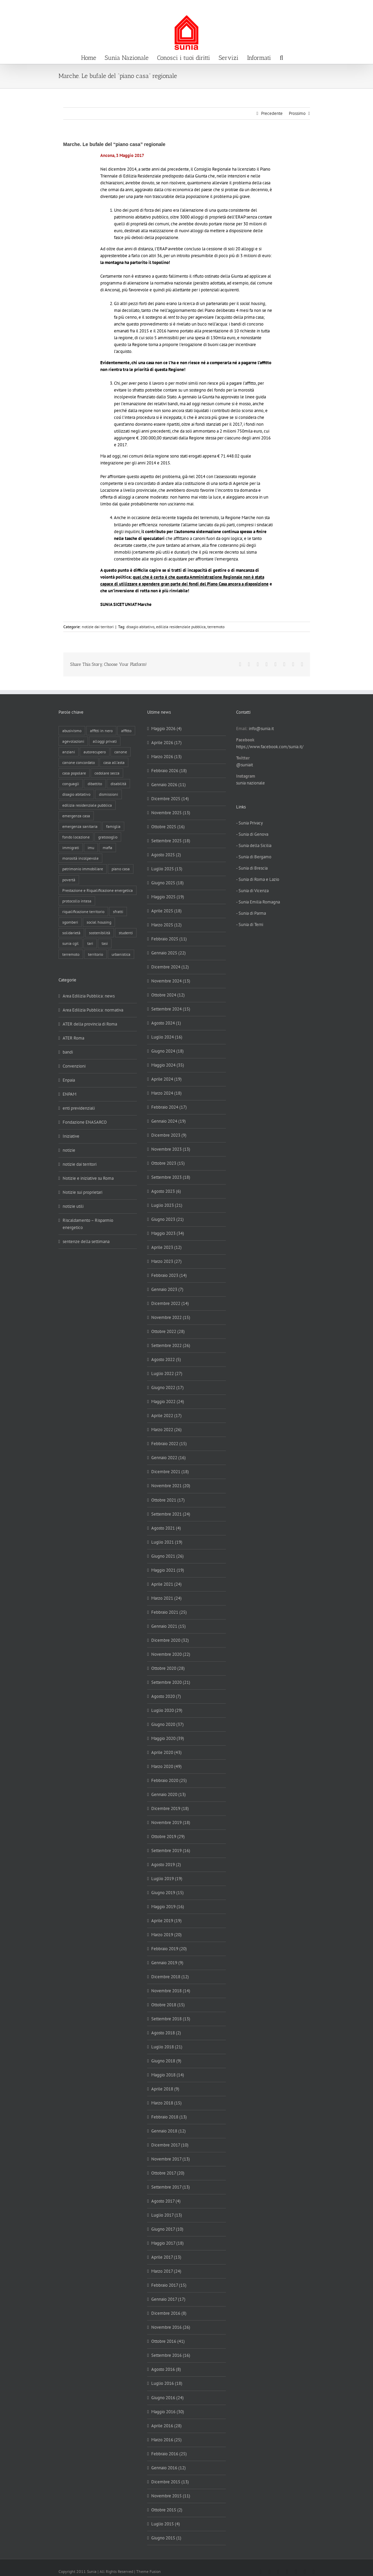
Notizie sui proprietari (82, 1192)
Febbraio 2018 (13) (169, 2117)
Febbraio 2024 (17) (169, 1107)
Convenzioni (74, 1066)
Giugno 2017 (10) (167, 2229)
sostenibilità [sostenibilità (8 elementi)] (99, 932)
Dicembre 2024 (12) (170, 967)
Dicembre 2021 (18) (170, 1472)
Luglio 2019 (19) (166, 1878)
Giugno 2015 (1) (166, 2538)
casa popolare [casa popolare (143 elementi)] (74, 773)
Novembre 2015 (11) (170, 2496)
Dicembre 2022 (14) (170, 1303)
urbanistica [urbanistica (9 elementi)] (121, 954)
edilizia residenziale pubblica (181, 626)
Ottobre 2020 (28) (168, 1668)
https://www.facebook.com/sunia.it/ (270, 747)
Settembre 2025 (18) (170, 841)
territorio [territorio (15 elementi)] (95, 954)
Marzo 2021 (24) (166, 1598)
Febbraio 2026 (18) (169, 771)
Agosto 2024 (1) (166, 1023)
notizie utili (73, 1206)
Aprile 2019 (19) (166, 1921)
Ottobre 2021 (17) (168, 1500)
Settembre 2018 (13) (170, 2019)
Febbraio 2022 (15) (169, 1443)
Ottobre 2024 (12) (168, 995)
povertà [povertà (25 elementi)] (68, 879)
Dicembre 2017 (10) (170, 2145)
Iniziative (71, 1136)
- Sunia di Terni (249, 924)
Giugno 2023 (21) (167, 1219)
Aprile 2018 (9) (165, 2089)
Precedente (272, 113)
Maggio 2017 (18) (167, 2243)
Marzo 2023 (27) (166, 1261)
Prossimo (297, 113)
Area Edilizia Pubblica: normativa (93, 1010)
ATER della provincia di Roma (90, 1024)
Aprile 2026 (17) (166, 742)
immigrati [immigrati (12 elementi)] (70, 847)
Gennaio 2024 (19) (168, 1121)
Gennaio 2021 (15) (168, 1626)
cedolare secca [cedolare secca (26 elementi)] (106, 773)
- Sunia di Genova (252, 834)
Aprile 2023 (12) (166, 1247)
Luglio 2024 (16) (166, 1037)
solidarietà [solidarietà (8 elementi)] (71, 932)
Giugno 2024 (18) (167, 1051)
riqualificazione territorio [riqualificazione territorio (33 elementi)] (83, 911)
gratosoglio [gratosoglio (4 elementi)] (107, 837)
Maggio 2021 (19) (167, 1570)
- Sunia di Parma (251, 913)
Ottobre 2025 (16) (168, 827)
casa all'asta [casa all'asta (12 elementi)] (114, 762)
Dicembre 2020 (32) (170, 1640)
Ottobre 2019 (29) (168, 1836)
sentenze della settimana (86, 1241)
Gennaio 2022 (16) (168, 1458)
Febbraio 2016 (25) (169, 2454)
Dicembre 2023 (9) (168, 1135)
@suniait (244, 765)
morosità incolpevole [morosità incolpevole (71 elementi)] (80, 858)
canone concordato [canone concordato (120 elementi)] (78, 762)
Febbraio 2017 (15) (168, 2285)
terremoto (215, 626)
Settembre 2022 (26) (170, 1345)
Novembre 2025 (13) (170, 813)
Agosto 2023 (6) (166, 1191)
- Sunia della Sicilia (253, 845)
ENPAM (69, 1094)
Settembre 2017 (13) (170, 2187)
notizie (69, 1150)
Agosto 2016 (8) (166, 2369)
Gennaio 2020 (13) (168, 1794)
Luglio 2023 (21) (166, 1205)
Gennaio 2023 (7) (167, 1289)
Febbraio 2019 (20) (169, 1949)
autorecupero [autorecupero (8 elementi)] (94, 751)
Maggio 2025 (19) (167, 897)
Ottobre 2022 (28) (168, 1331)
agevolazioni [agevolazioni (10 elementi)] (73, 741)
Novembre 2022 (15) (170, 1317)
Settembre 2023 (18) (170, 1177)
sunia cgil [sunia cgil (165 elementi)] (70, 943)
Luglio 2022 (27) (166, 1373)
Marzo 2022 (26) (166, 1429)
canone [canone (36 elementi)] (120, 751)
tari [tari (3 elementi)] (90, 943)
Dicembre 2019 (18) (170, 1808)
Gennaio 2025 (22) (168, 953)
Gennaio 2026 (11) (168, 785)
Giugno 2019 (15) (167, 1892)
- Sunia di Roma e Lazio (257, 879)
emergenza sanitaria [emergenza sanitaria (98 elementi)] (80, 826)
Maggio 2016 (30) (167, 2412)
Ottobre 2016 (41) (168, 2341)
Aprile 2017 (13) (166, 2257)
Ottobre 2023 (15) (168, 1163)
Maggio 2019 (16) (167, 1907)
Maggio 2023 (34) (167, 1233)
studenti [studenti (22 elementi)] (126, 932)
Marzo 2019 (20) (166, 1935)
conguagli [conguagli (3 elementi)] (70, 783)
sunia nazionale (250, 783)
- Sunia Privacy (249, 823)
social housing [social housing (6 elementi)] (99, 922)
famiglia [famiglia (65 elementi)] (113, 826)
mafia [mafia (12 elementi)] (107, 847)
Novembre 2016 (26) (170, 2327)
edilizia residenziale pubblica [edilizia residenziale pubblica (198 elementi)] (87, 805)
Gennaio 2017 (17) (168, 2299)
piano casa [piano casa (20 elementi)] (121, 868)
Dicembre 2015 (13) (170, 2482)
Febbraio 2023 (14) (169, 1275)
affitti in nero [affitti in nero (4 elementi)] (101, 730)
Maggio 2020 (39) (167, 1738)
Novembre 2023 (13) (170, 1149)
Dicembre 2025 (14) (170, 799)
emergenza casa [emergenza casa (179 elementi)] (76, 815)
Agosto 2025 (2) (166, 855)
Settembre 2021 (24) (170, 1514)
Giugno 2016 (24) (167, 2398)
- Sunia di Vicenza (252, 891)
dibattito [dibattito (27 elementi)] (95, 783)
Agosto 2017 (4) (166, 2201)
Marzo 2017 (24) (166, 2271)
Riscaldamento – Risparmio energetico (88, 1223)
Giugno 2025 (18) (167, 883)
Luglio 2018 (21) (166, 2047)
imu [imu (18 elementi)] (91, 847)
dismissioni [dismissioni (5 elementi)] (108, 794)
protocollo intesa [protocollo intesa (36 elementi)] (76, 900)
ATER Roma (73, 1038)
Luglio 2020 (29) (166, 1710)
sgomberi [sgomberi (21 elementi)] (70, 922)
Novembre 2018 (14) (170, 1991)
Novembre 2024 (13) (170, 981)
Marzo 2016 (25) (166, 2440)
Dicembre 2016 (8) (168, 2313)
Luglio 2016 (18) (166, 2383)
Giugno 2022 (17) (167, 1387)
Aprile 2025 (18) (166, 911)
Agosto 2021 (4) (166, 1528)
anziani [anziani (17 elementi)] (68, 751)
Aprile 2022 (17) (166, 1415)
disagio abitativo (140, 626)
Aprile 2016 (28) (166, 2426)
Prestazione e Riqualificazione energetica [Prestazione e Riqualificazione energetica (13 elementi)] (97, 890)
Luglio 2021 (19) (166, 1542)
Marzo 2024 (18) (166, 1093)
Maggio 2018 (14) (167, 2075)
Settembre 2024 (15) (170, 1009)
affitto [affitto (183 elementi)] (126, 730)
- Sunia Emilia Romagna (258, 902)
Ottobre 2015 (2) (166, 2510)
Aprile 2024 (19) (166, 1079)
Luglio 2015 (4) (165, 2524)
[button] (281, 57)
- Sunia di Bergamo (253, 857)
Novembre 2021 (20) (170, 1486)
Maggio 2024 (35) (167, 1065)
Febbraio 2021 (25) (169, 1612)
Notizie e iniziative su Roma (88, 1178)
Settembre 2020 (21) (170, 1682)
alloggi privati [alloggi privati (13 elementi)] (105, 741)
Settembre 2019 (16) (170, 1850)
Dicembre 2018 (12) (170, 1977)
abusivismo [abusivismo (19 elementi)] (71, 730)
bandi (68, 1052)
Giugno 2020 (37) (167, 1724)
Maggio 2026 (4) (166, 728)
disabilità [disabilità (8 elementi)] (118, 783)
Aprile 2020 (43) (166, 1752)
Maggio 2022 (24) (167, 1401)
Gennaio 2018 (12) (168, 2131)
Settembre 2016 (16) (170, 2355)
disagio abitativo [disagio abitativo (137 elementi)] (76, 794)
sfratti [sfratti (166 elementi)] (118, 911)
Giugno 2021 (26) (167, 1556)
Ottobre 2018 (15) (168, 2005)
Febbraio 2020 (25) (169, 1780)
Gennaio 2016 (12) (168, 2468)
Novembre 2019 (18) (170, 1822)
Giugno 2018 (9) (166, 2061)
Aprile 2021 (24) (166, 1584)
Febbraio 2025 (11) (169, 939)
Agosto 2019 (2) (166, 1864)
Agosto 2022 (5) (166, 1359)
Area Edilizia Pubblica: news (89, 996)
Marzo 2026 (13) (166, 756)
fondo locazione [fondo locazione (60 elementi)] (76, 837)
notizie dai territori (98, 626)
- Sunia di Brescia (252, 868)
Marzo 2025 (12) (166, 925)
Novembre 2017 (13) (170, 2159)
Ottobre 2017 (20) (167, 2173)
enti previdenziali (79, 1108)
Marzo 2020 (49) (166, 1766)
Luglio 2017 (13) (166, 2215)
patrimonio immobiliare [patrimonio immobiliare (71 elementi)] (82, 868)
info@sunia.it (361, 7)
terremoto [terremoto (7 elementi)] (70, 954)
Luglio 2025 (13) (166, 869)
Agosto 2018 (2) (166, 2033)
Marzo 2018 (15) (166, 2103)
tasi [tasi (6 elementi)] (105, 943)
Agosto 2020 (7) (166, 1696)
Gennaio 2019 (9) (167, 1963)
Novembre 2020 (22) (170, 1654)
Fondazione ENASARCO (85, 1122)
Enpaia (69, 1080)
